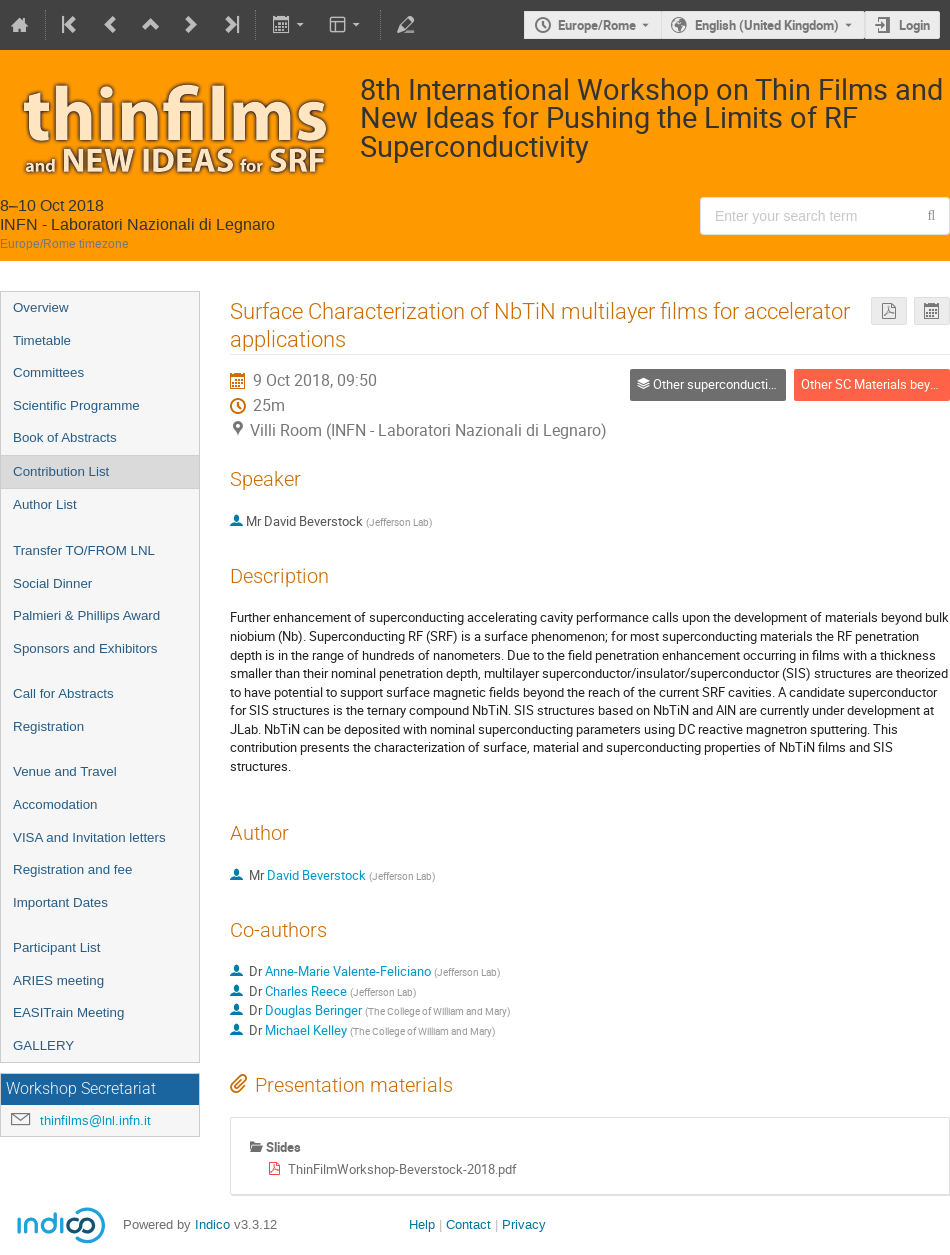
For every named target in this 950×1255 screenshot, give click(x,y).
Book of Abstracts (65, 437)
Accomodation (55, 804)
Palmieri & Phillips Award (86, 615)
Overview (41, 307)
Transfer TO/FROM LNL (84, 550)
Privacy (524, 1224)
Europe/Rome (597, 25)
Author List (45, 504)
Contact (468, 1224)
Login (914, 25)
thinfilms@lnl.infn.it (95, 1120)
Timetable (42, 340)
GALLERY (43, 1045)
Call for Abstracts (63, 693)
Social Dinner (52, 583)
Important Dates (60, 902)
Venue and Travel (65, 771)
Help (422, 1224)
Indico (212, 1224)
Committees (48, 372)
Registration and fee (72, 869)
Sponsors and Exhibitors (85, 648)
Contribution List (61, 471)
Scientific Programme (76, 405)
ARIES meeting (58, 980)
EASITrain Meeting (68, 1012)
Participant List (56, 947)
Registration (48, 726)
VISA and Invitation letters (89, 837)
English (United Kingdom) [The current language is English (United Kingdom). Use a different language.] (767, 25)
